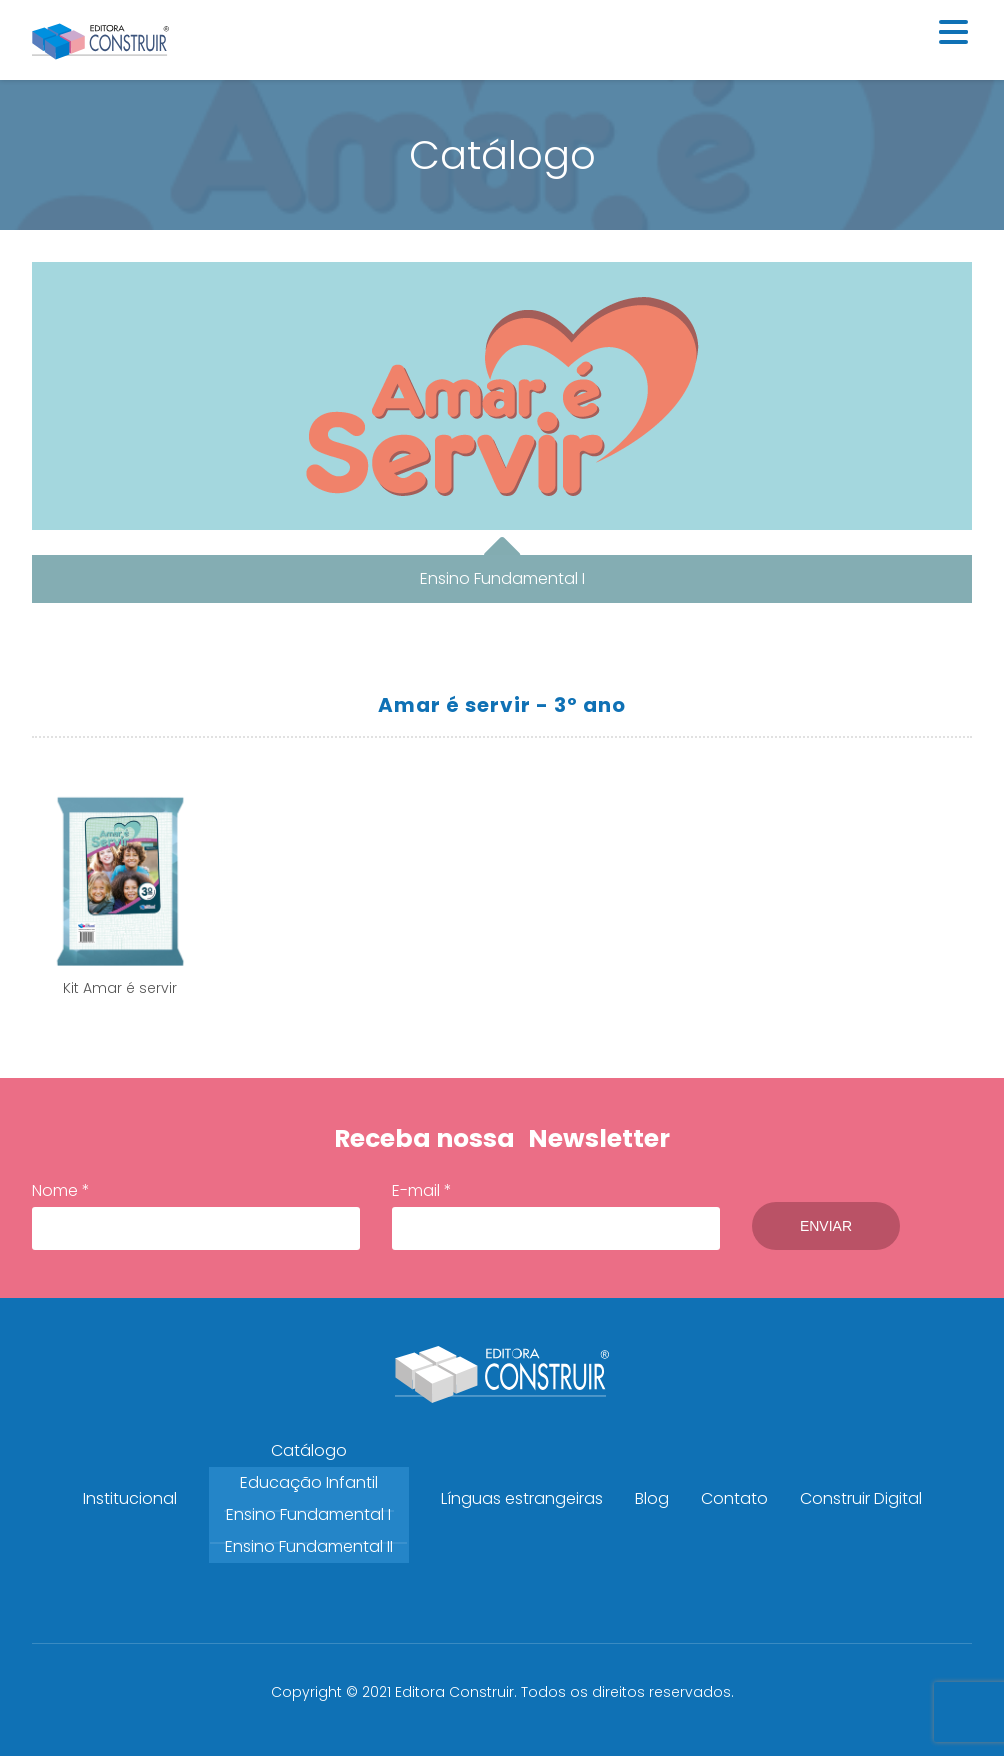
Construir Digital (861, 1498)
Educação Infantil (309, 1482)
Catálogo (309, 1450)
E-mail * (556, 1215)
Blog (652, 1498)
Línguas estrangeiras (522, 1498)
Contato (734, 1498)
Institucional (130, 1498)
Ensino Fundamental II (309, 1546)
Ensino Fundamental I (308, 1514)
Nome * (196, 1215)
